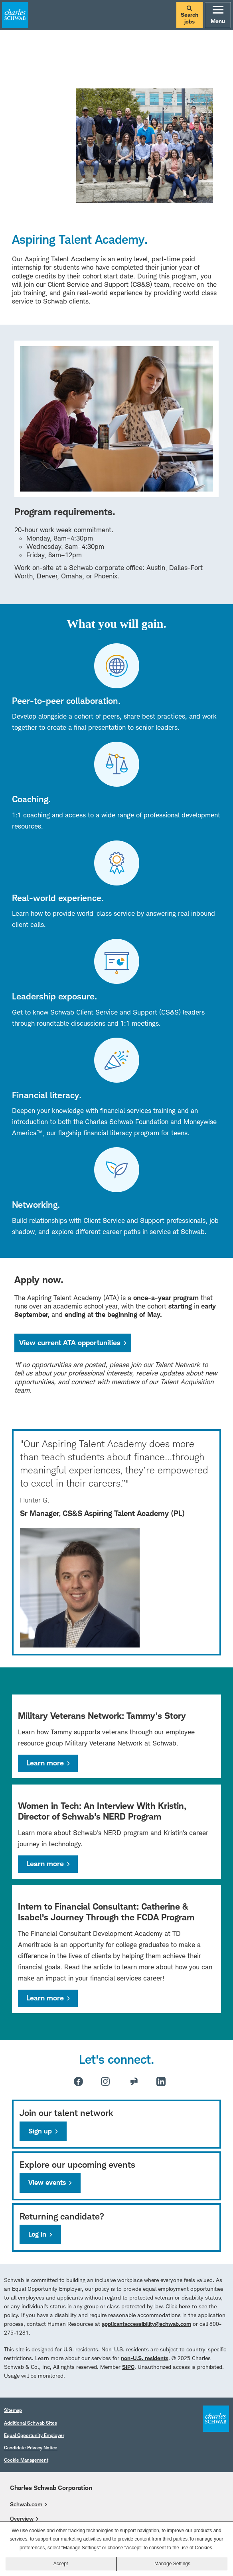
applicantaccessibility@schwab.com (146, 2323)
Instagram (105, 2081)
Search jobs (189, 15)
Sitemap (13, 2410)
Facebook (78, 2081)
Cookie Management (26, 2460)
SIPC (128, 2366)
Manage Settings (172, 2568)
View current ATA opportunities (75, 1342)
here (184, 2306)
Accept (60, 2568)
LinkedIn (161, 2081)
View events (47, 2182)
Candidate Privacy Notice (30, 2448)
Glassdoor (134, 2081)
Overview (22, 2518)
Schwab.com (26, 2504)
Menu (218, 15)
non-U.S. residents (144, 2358)
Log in (37, 2234)
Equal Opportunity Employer (34, 2435)
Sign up (40, 2131)
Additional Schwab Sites (30, 2423)
